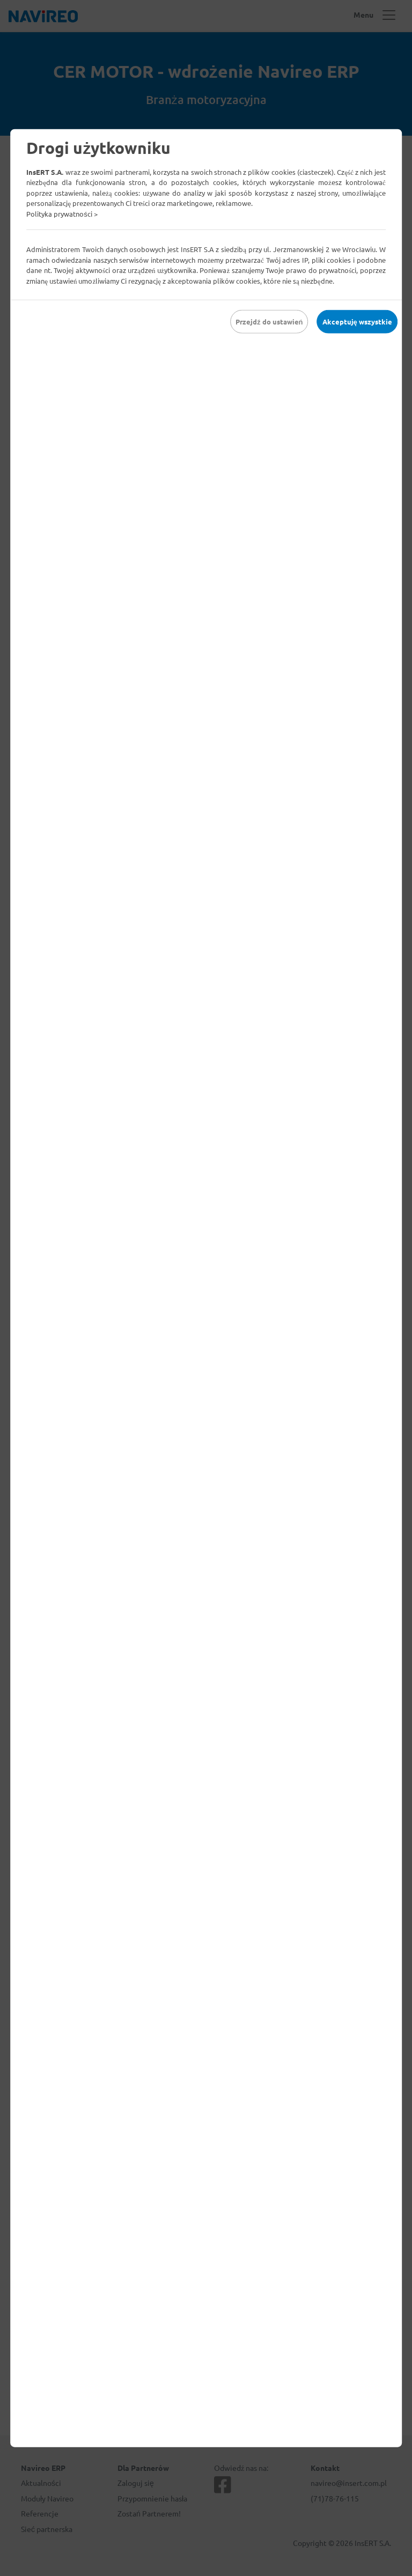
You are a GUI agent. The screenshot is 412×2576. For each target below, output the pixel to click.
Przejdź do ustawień (269, 321)
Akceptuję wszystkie (357, 321)
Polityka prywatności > (62, 213)
